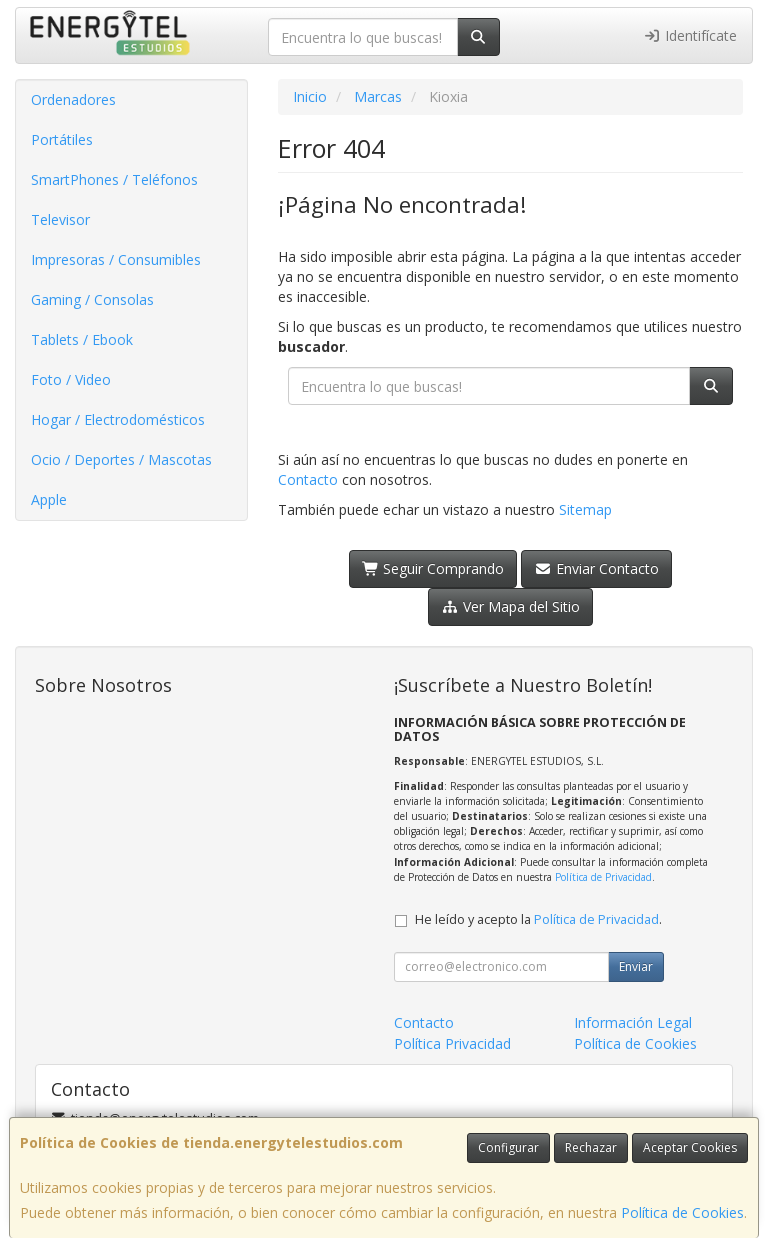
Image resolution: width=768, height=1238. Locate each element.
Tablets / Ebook (82, 339)
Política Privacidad (452, 1043)
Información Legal (633, 1022)
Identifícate (691, 35)
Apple (49, 499)
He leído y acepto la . (538, 919)
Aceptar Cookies (690, 1147)
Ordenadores (73, 99)
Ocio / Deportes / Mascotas (121, 459)
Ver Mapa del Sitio (510, 606)
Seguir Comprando (433, 568)
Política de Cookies (682, 1212)
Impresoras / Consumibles (116, 259)
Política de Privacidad (603, 877)
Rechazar (591, 1147)
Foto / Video (71, 379)
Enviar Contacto (596, 568)
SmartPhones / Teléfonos (114, 179)
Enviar (636, 966)
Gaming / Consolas (92, 299)
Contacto (308, 479)
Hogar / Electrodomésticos (118, 419)
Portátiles (62, 139)
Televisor (60, 219)
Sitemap (585, 509)
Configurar (508, 1147)
